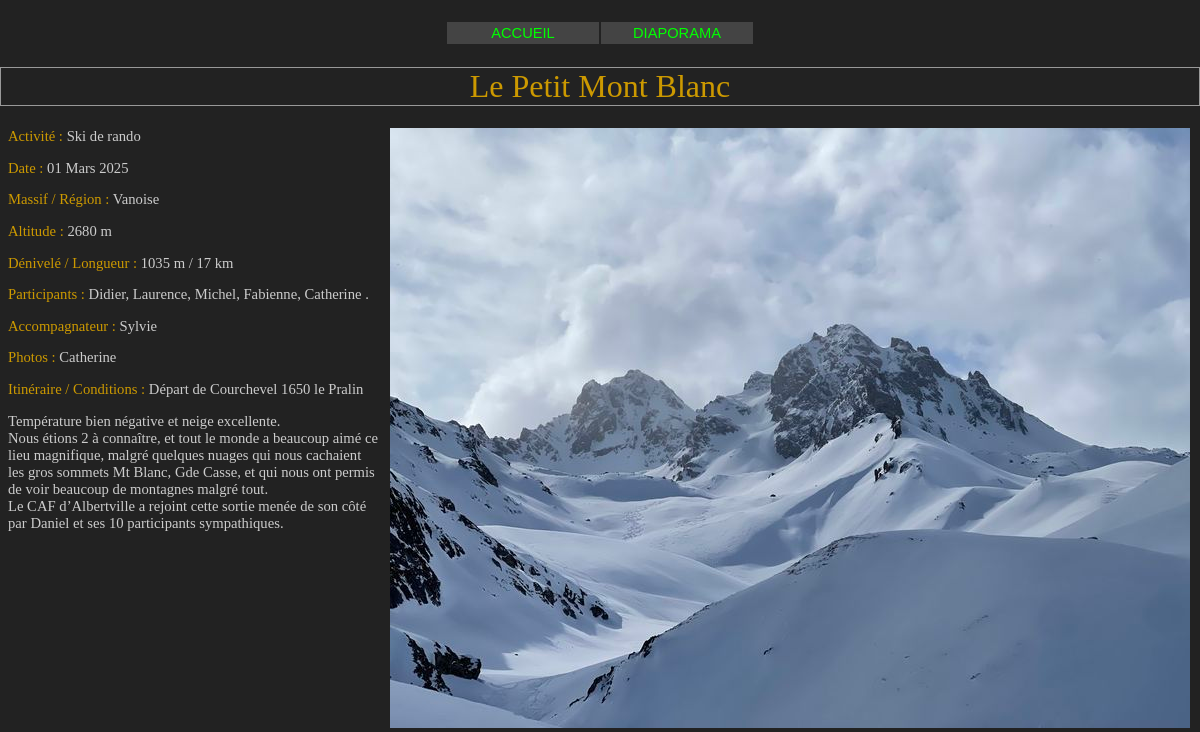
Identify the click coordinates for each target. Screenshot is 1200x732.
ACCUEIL (523, 33)
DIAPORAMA (677, 33)
